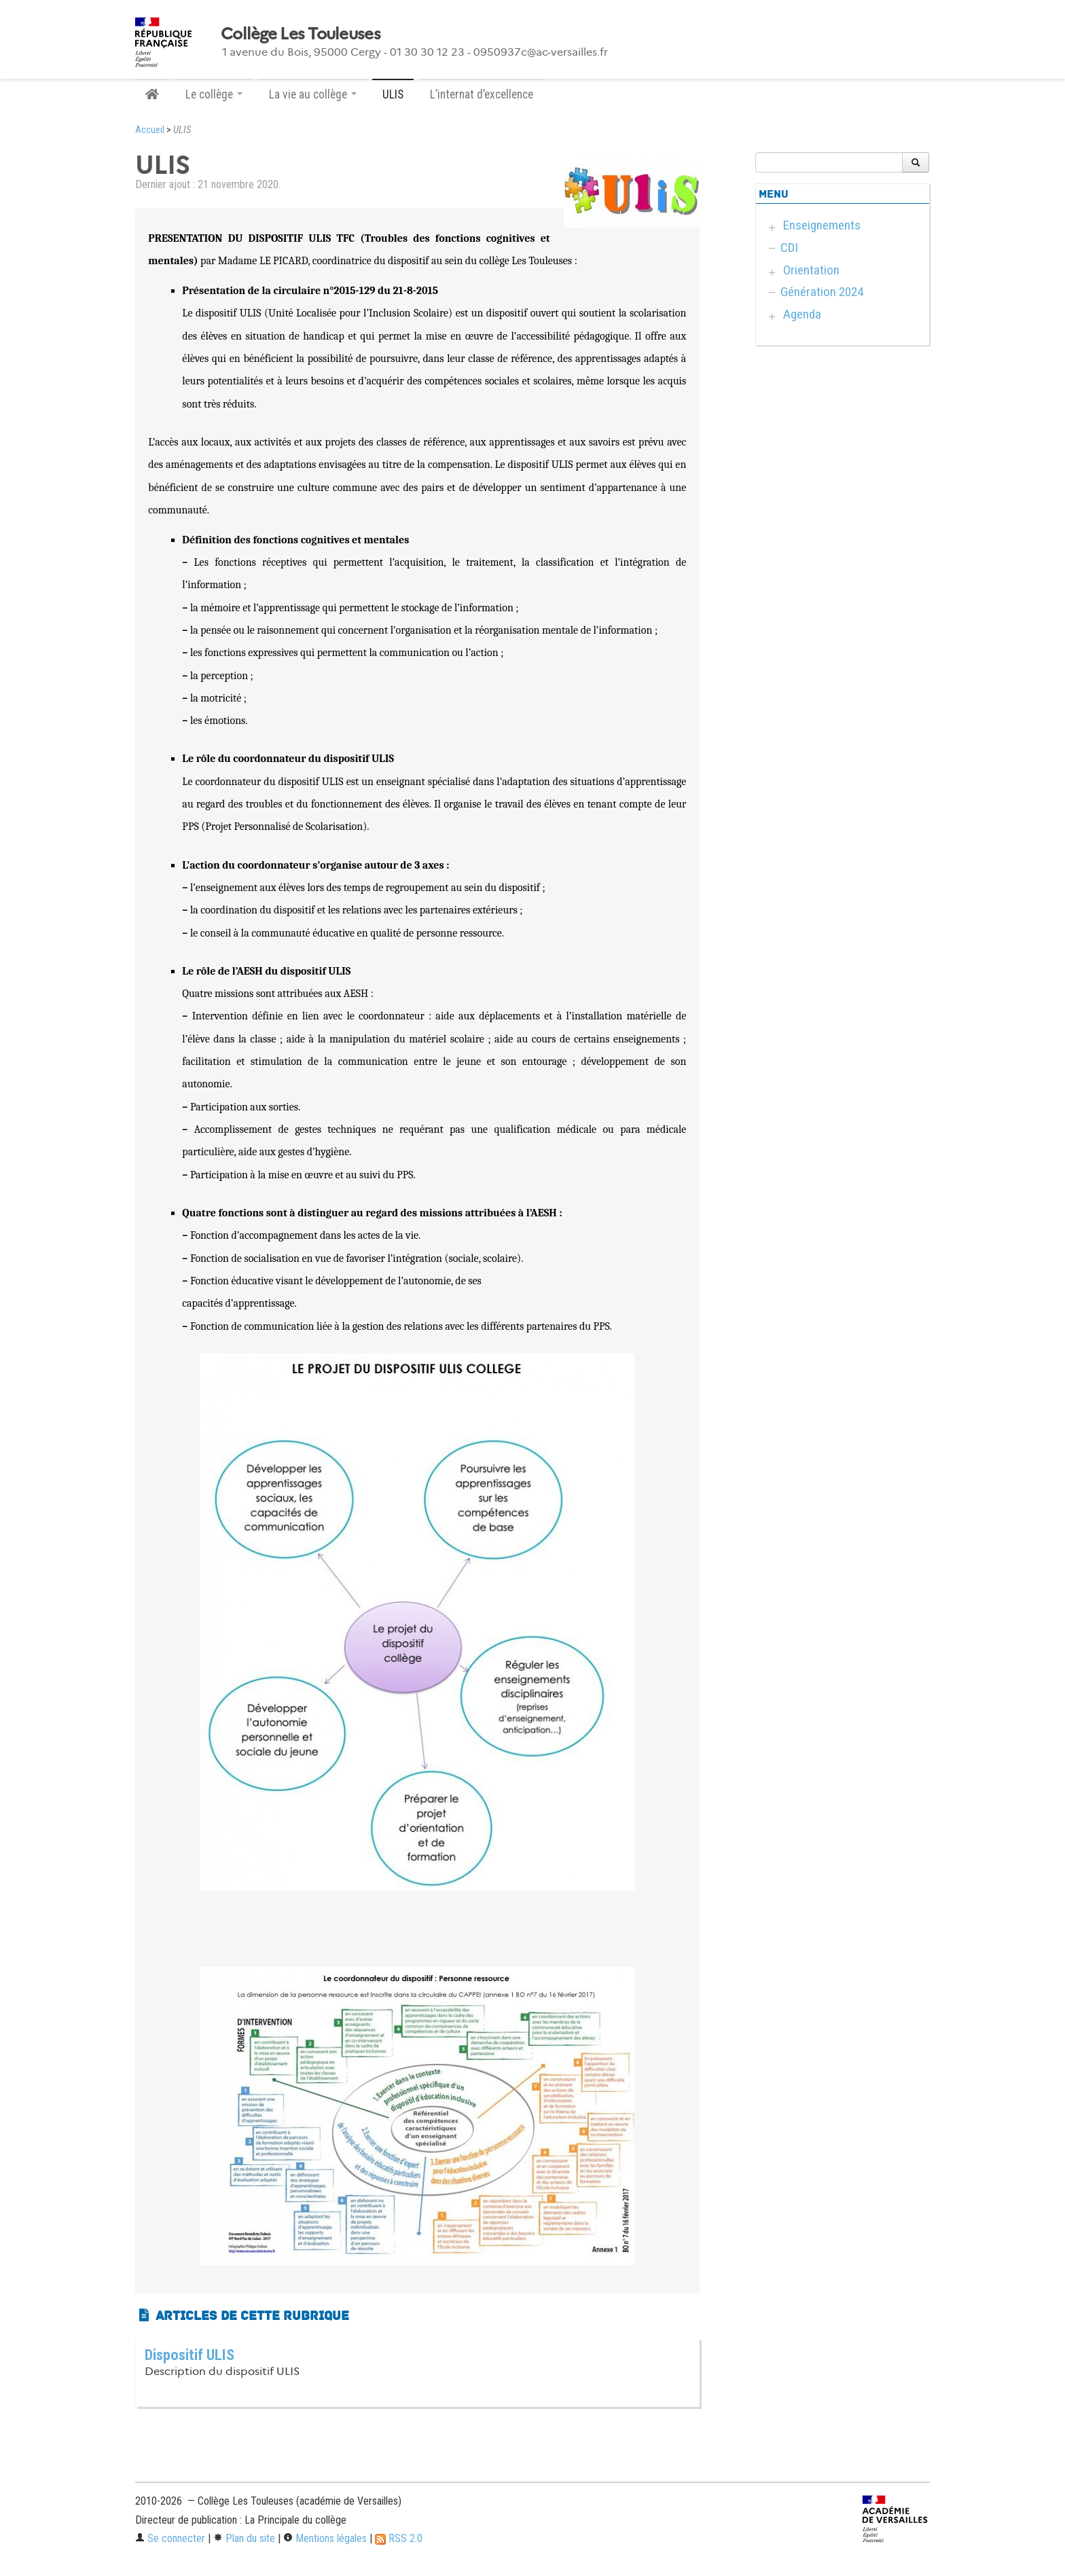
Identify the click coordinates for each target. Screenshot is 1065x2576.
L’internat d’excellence (481, 94)
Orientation (811, 270)
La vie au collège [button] (313, 94)
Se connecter (170, 2538)
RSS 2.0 (398, 2538)
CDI (789, 247)
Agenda (802, 314)
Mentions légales (325, 2538)
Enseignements (822, 225)
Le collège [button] (213, 94)
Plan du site (244, 2538)
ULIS (392, 94)
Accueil (149, 130)
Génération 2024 (821, 292)
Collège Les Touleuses (300, 34)
